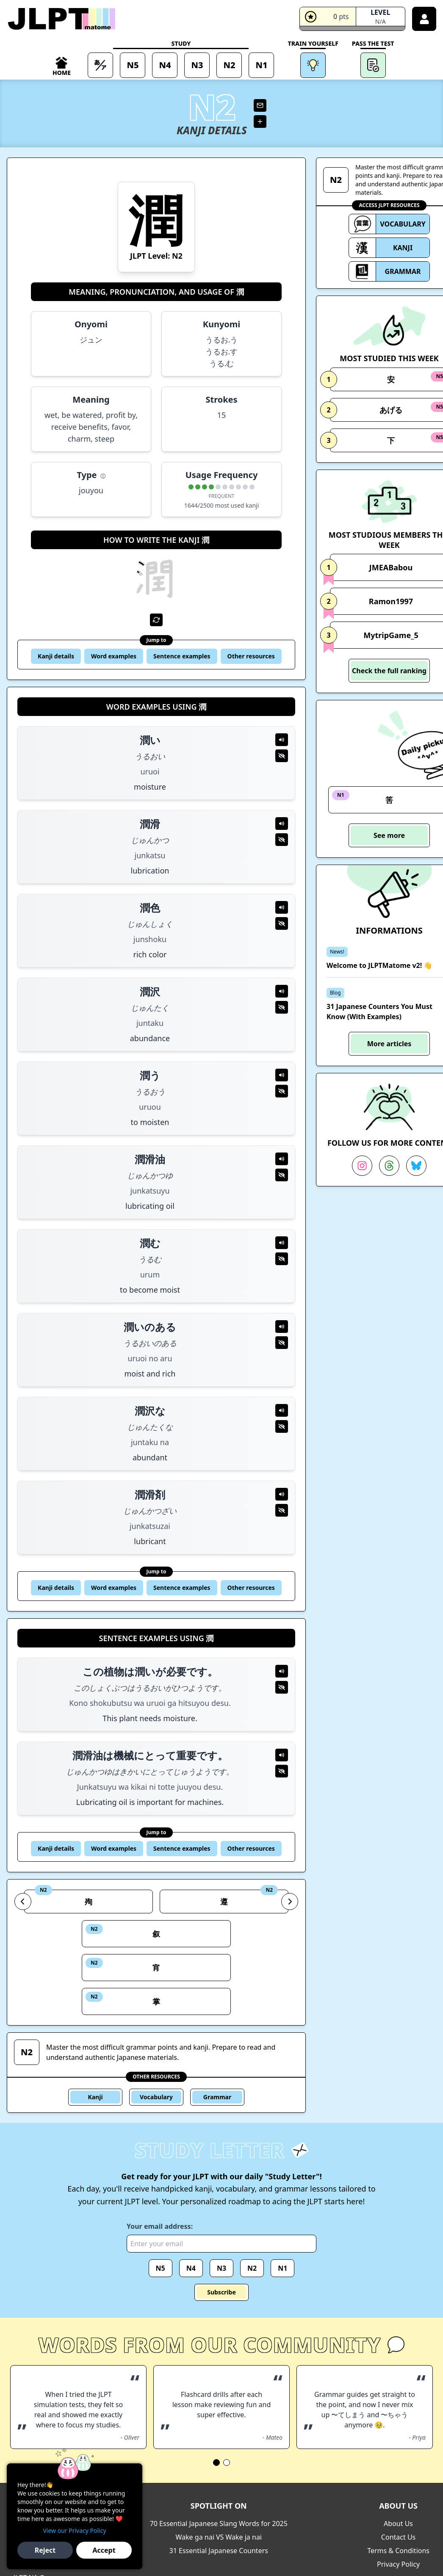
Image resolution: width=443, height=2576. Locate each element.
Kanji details (56, 656)
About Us (398, 2523)
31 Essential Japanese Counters (218, 2550)
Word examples (113, 656)
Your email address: (160, 2226)
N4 (191, 2268)
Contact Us (398, 2537)
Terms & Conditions (398, 2550)
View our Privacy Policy (74, 2530)
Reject (45, 2550)
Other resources (251, 656)
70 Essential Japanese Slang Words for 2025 (219, 2523)
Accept (103, 2550)
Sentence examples (181, 656)
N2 (252, 2268)
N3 (221, 2268)
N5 (160, 2268)
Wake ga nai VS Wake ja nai (219, 2537)
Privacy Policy (398, 2564)
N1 (282, 2268)
